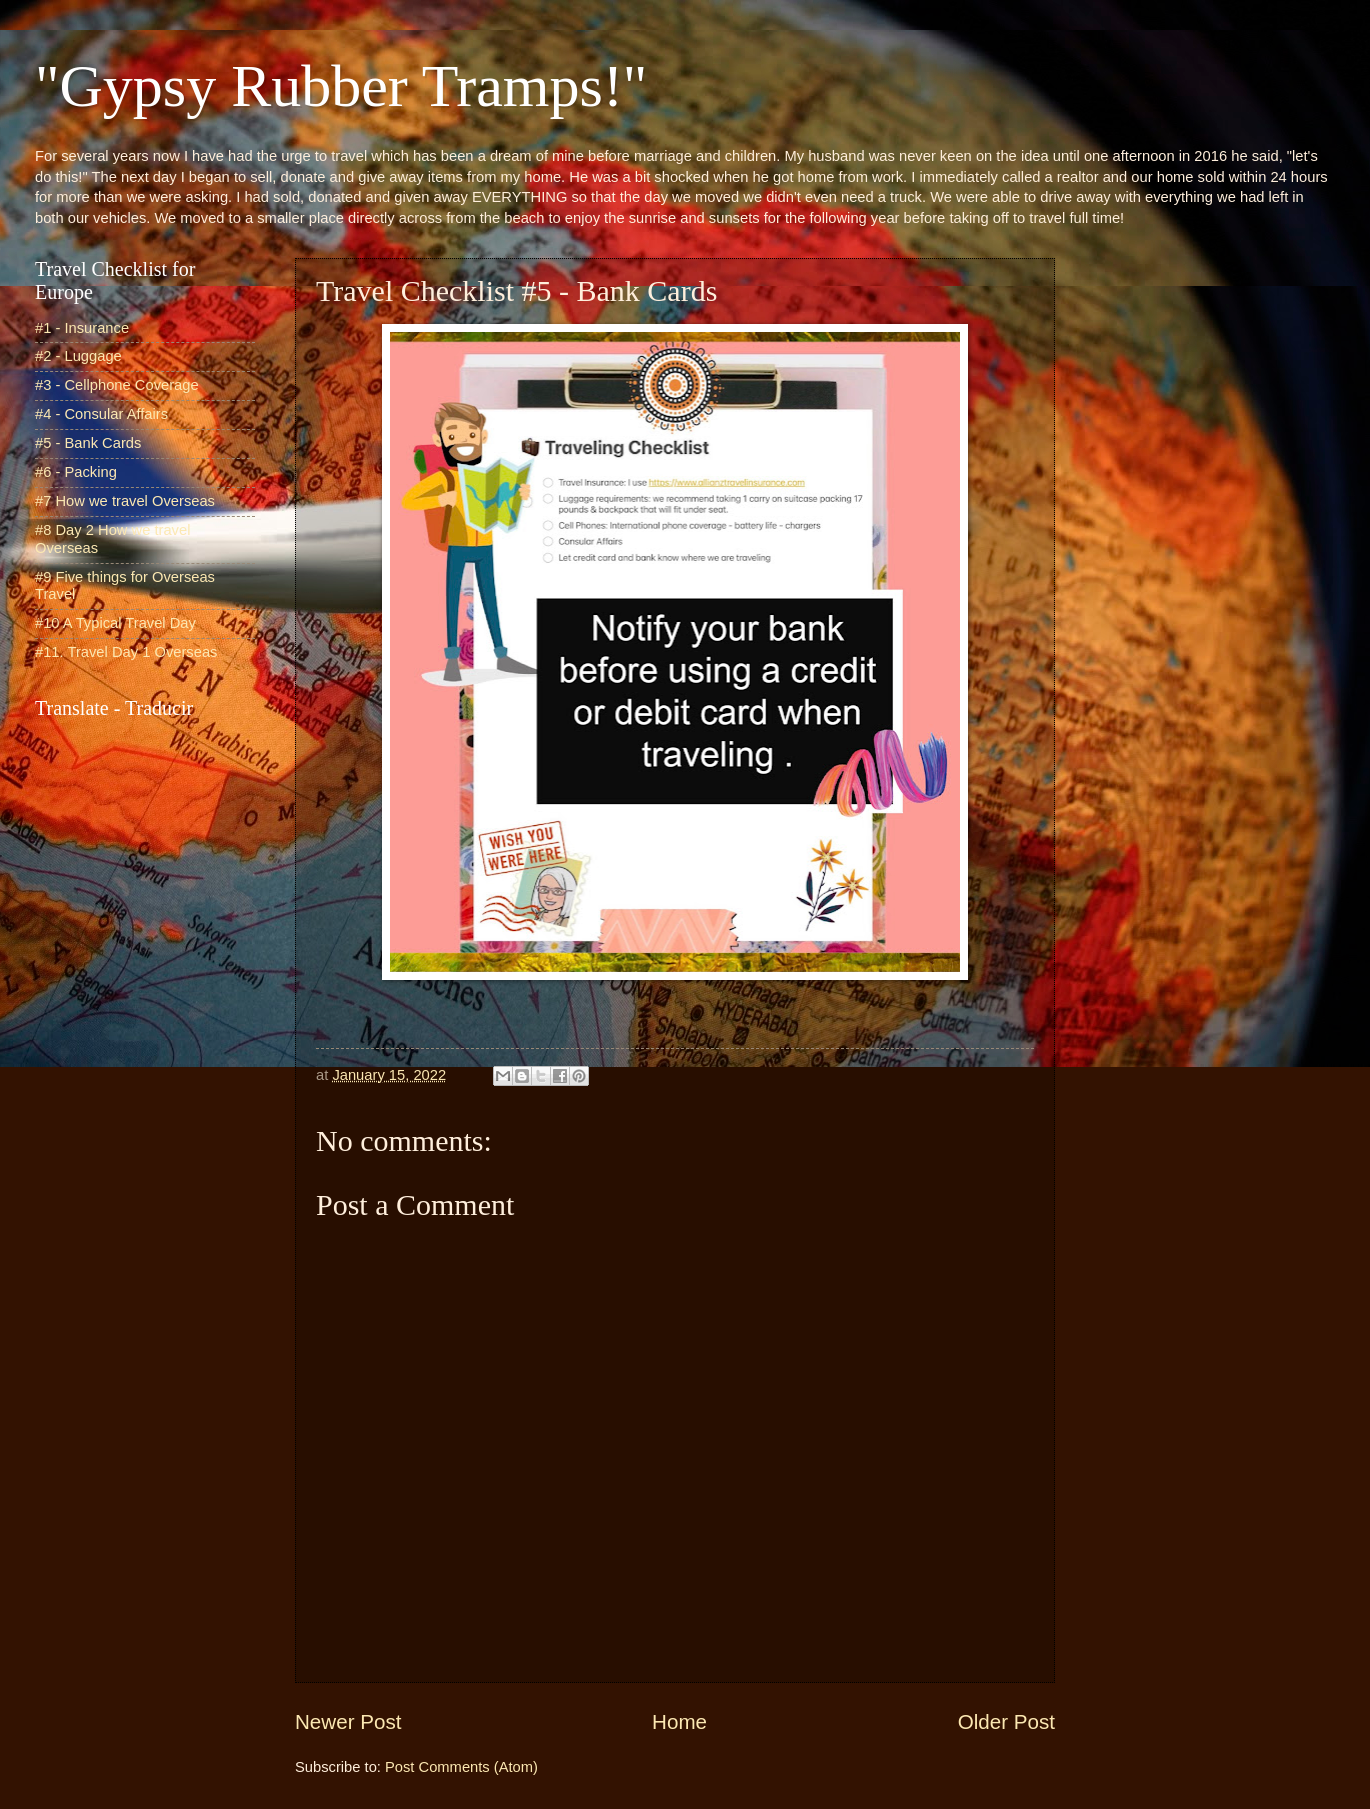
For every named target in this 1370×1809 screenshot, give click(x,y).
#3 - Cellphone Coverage (117, 385)
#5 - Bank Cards (88, 443)
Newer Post (348, 1721)
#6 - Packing (76, 472)
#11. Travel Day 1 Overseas (126, 652)
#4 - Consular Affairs (101, 414)
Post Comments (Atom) (461, 1767)
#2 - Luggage (78, 356)
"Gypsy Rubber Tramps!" (341, 86)
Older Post (1006, 1721)
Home (679, 1721)
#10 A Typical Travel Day (115, 623)
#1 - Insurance (82, 328)
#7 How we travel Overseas (125, 501)
